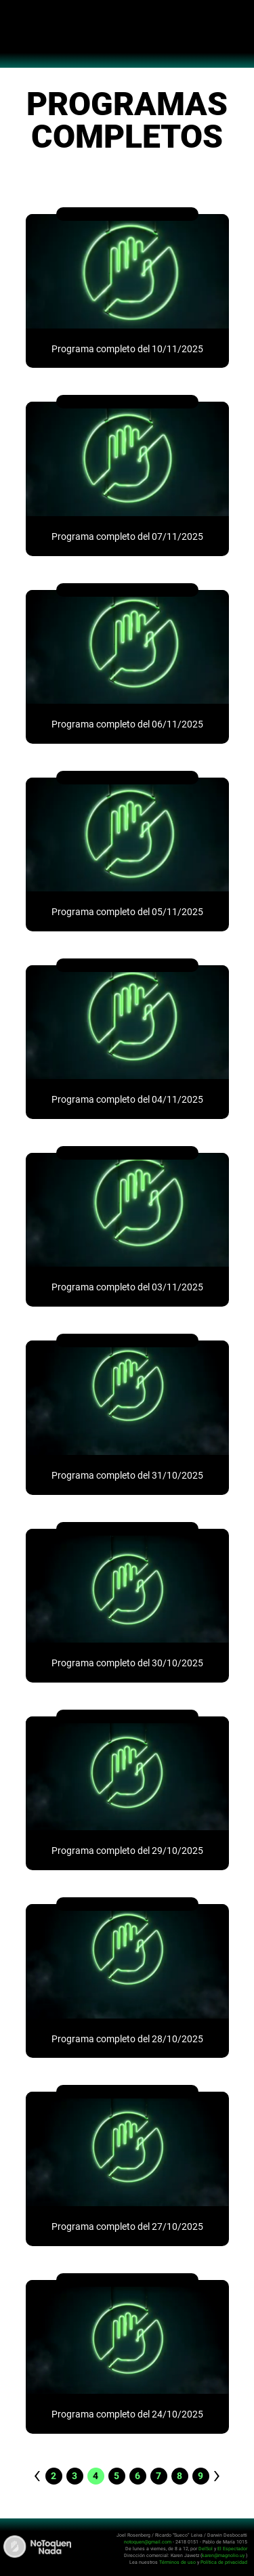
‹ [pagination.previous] (37, 2474)
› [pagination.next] (217, 2474)
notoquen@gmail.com (147, 2542)
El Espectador (232, 2549)
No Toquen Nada (127, 40)
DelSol (205, 2549)
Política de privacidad (223, 2562)
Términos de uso (177, 2562)
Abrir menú (17, 17)
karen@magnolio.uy (223, 2555)
